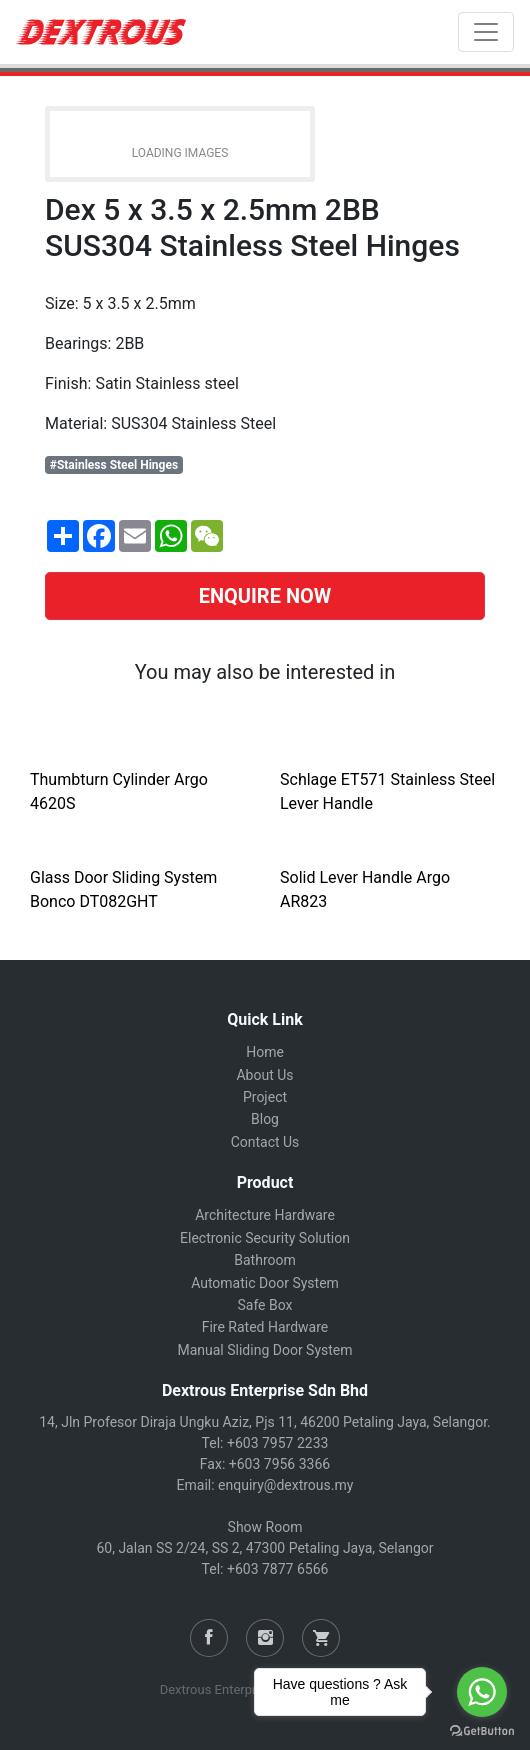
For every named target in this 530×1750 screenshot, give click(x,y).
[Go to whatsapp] (482, 1692)
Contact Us (265, 1142)
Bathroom (264, 1260)
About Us (264, 1075)
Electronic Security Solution (265, 1238)
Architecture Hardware (265, 1215)
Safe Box (264, 1305)
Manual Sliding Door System (264, 1350)
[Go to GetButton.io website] (482, 1730)
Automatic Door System (265, 1283)
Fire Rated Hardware (265, 1327)
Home (265, 1052)
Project (265, 1097)
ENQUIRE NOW (265, 596)
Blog (265, 1119)
